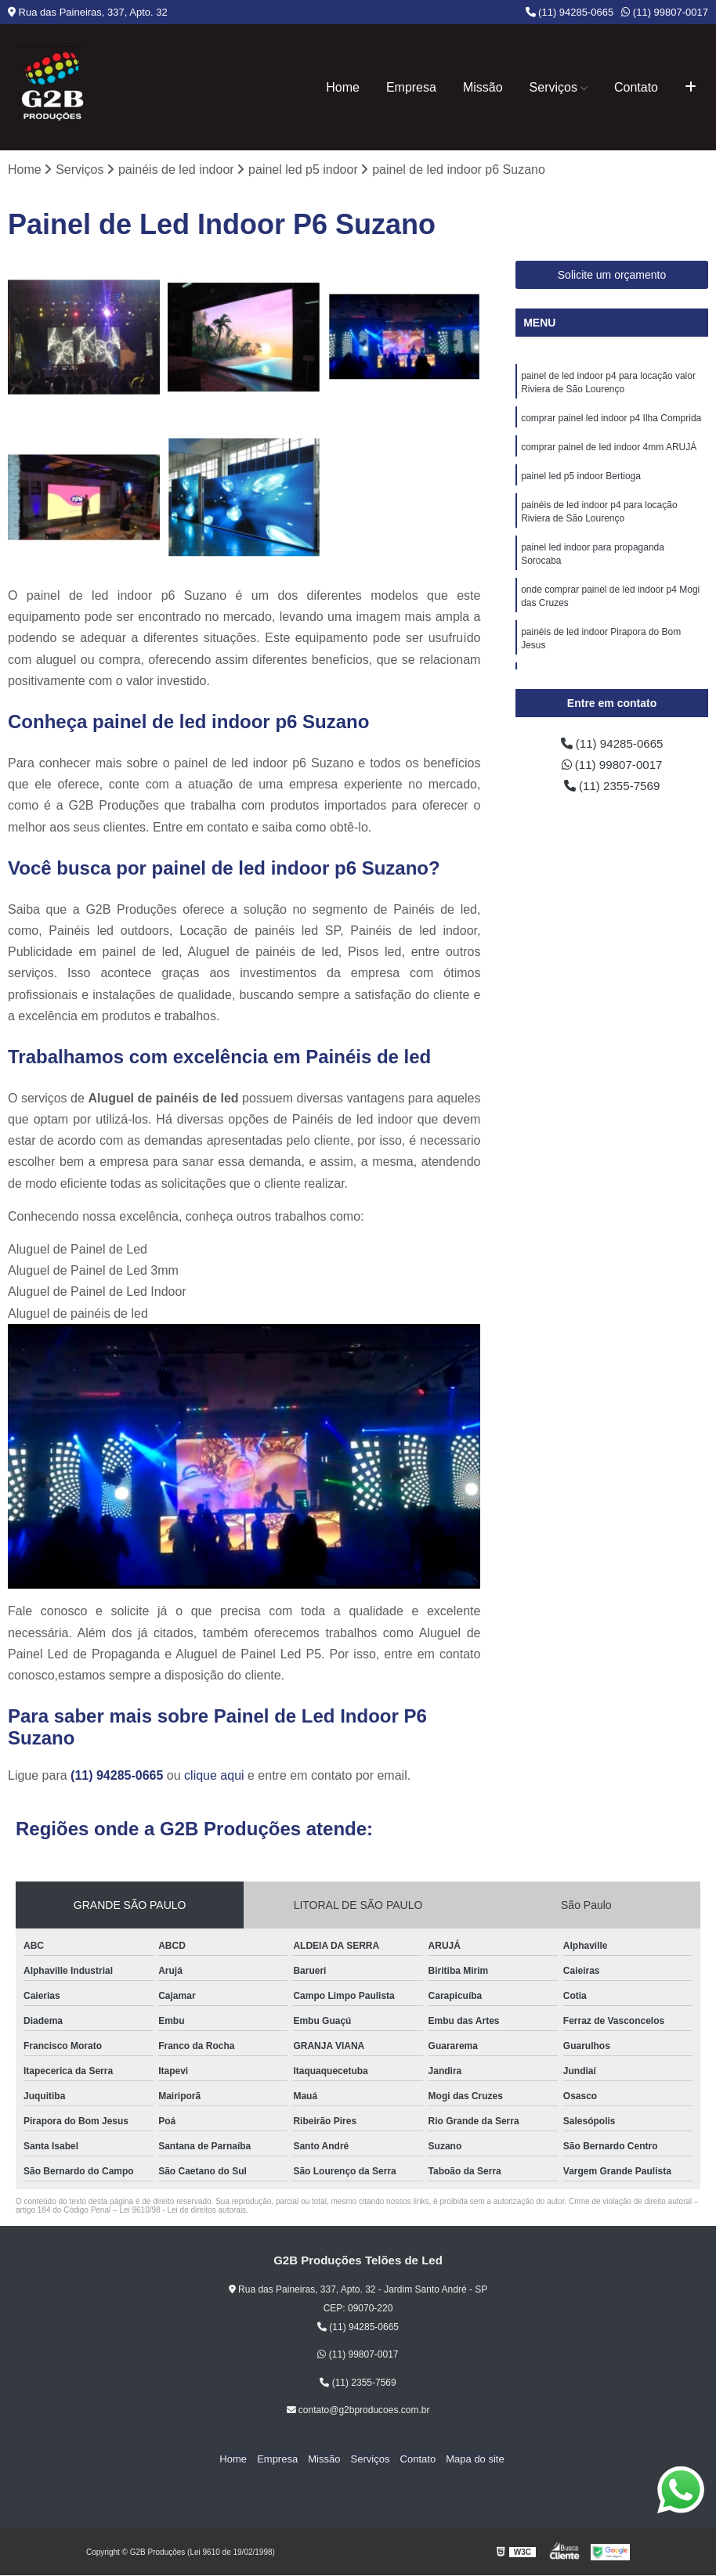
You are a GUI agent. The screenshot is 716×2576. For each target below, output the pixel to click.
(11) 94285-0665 (570, 12)
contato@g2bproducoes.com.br (358, 2410)
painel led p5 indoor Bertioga (581, 479)
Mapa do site (468, 2459)
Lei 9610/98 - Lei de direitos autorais (182, 2210)
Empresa (411, 87)
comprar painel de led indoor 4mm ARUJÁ (608, 450)
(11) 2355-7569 (612, 788)
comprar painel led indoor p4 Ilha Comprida (611, 420)
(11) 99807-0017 (664, 12)
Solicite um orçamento (612, 275)
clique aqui (214, 1776)
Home (343, 87)
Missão (483, 87)
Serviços (553, 87)
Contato (636, 87)
